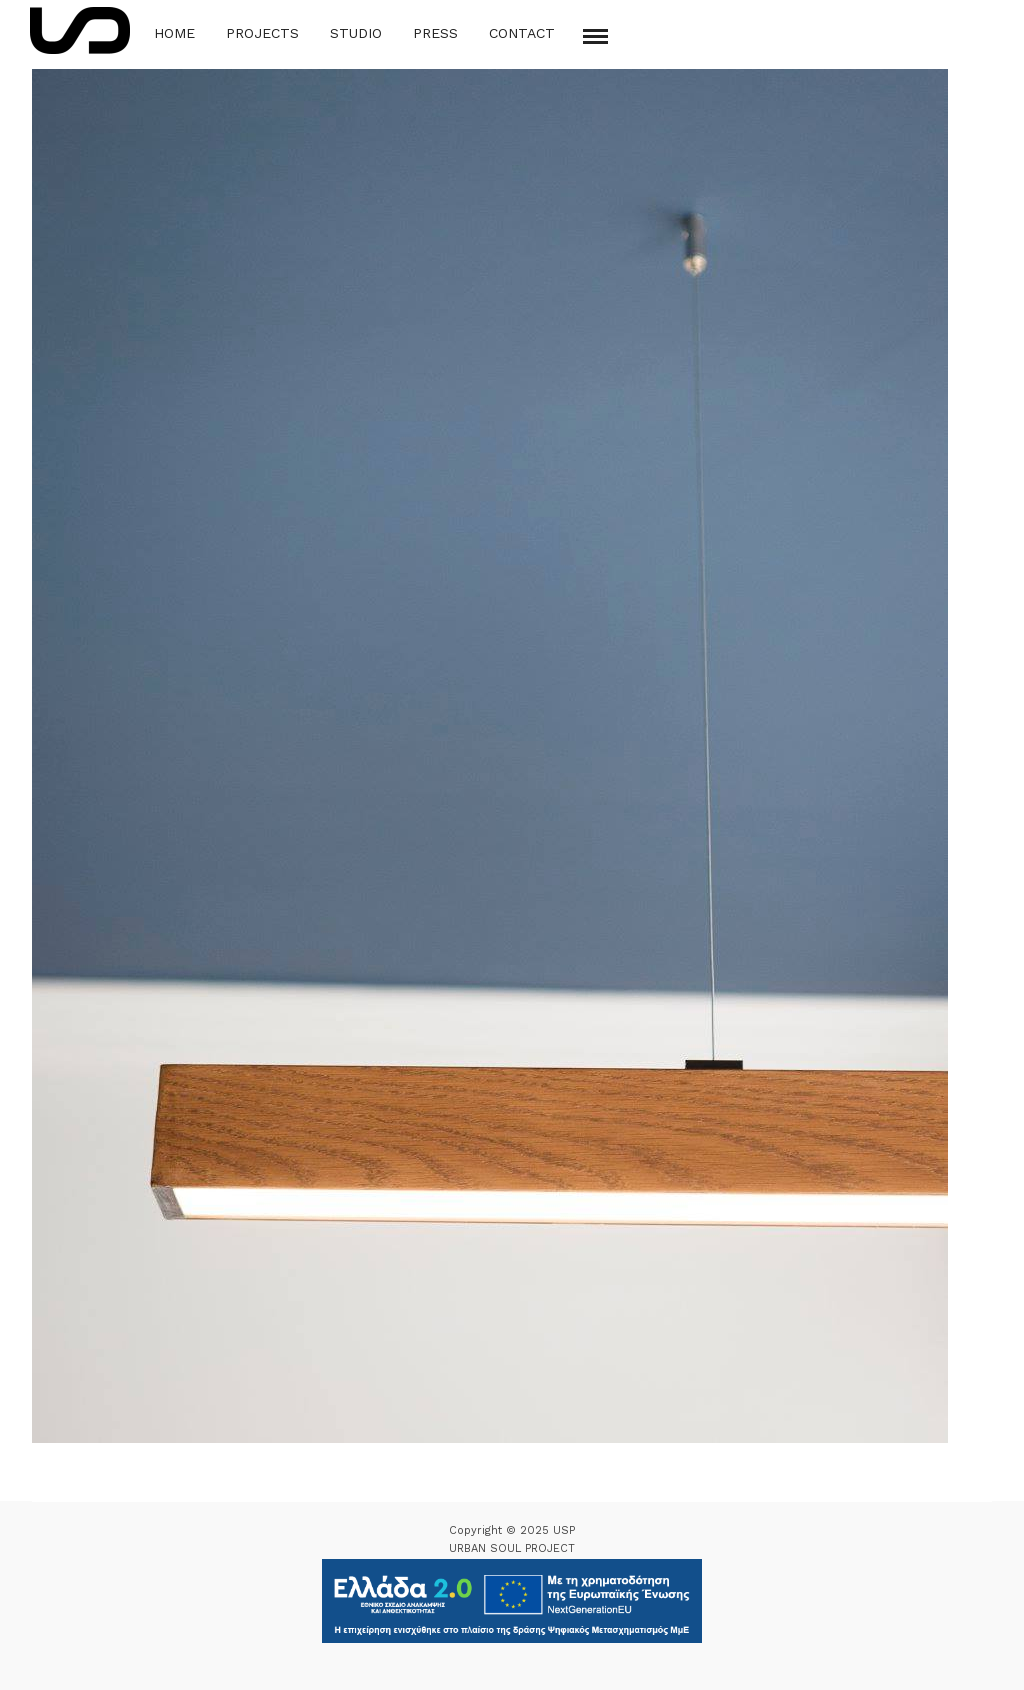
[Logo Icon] (80, 30)
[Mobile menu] (595, 36)
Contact (522, 33)
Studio (356, 33)
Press (435, 33)
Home (174, 33)
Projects (262, 33)
